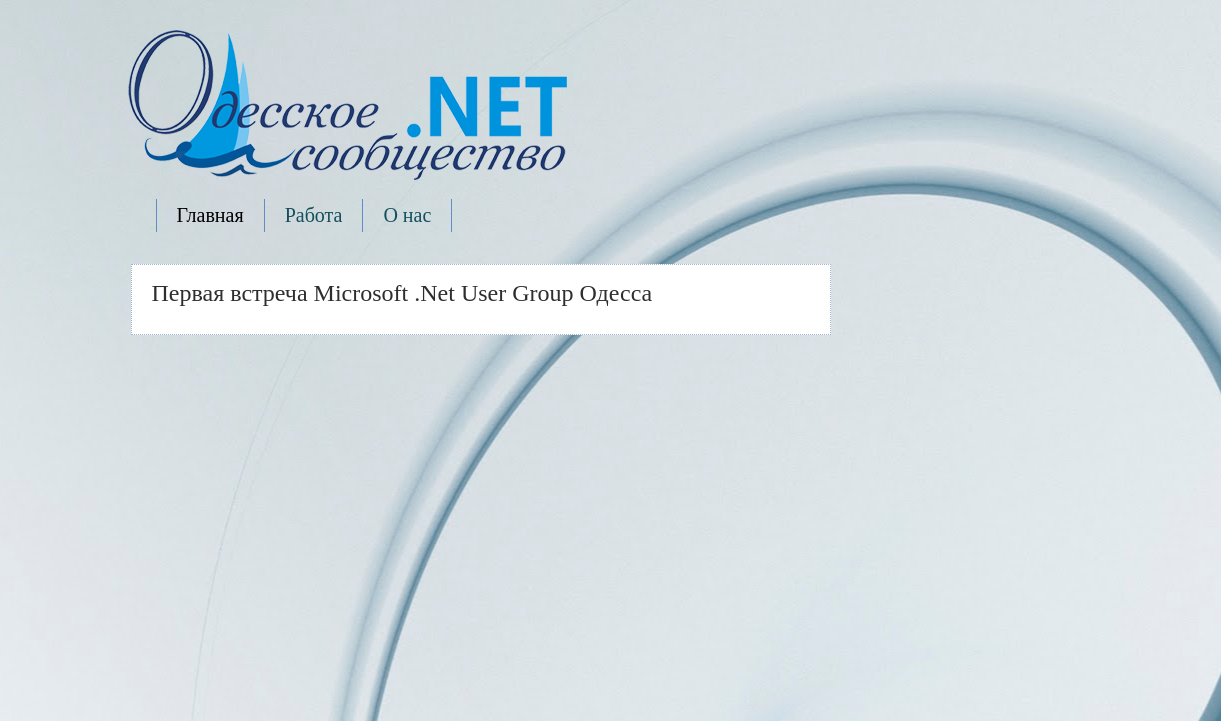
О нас (407, 215)
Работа (314, 215)
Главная (210, 215)
